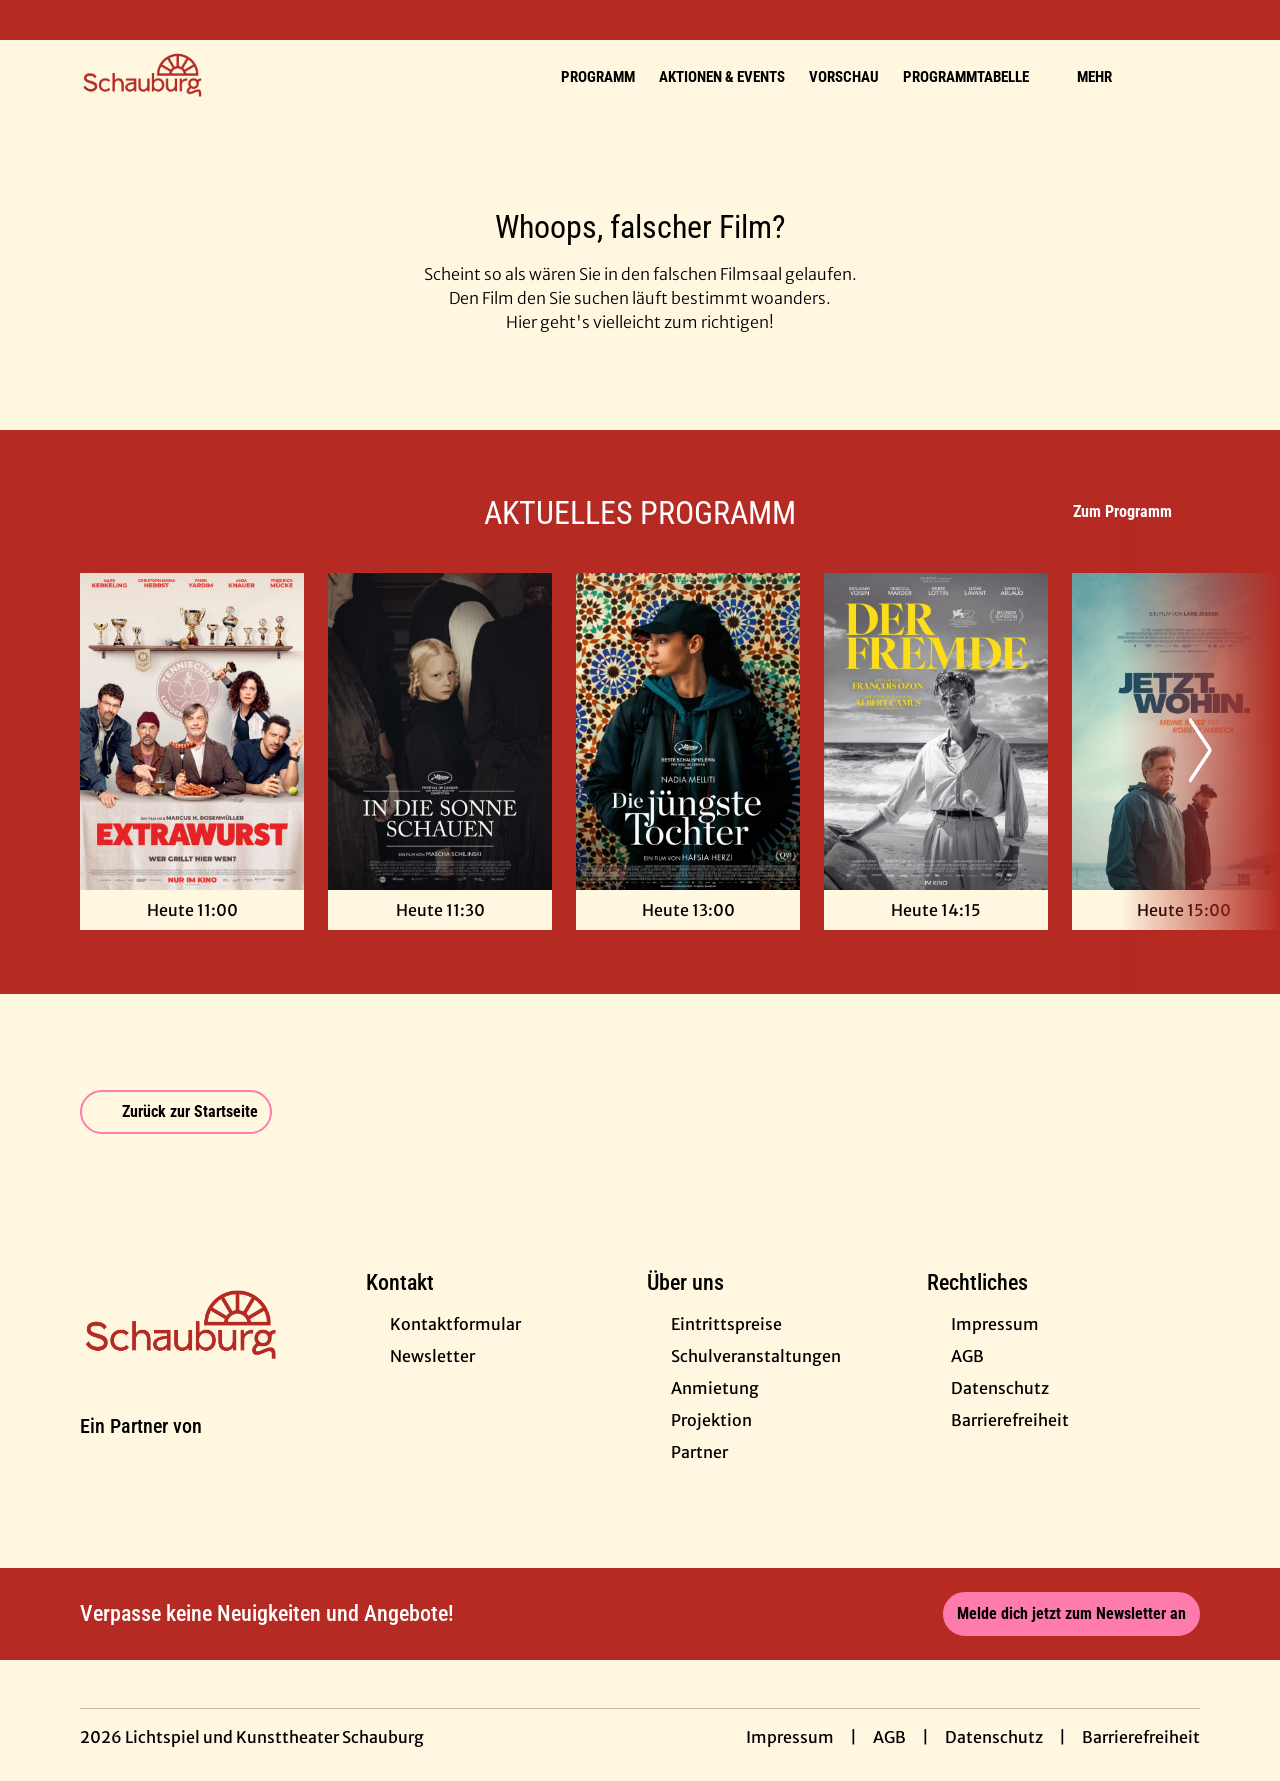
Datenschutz (994, 1737)
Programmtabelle (978, 77)
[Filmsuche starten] (1180, 76)
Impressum (790, 1737)
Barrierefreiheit (1141, 1737)
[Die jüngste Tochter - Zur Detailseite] (688, 731)
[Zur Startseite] (220, 76)
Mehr (1106, 77)
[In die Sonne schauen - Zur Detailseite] (440, 731)
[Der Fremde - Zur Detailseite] (936, 731)
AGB (889, 1737)
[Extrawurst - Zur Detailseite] (192, 731)
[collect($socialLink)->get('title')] (36, 20)
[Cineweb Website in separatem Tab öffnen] (141, 1450)
